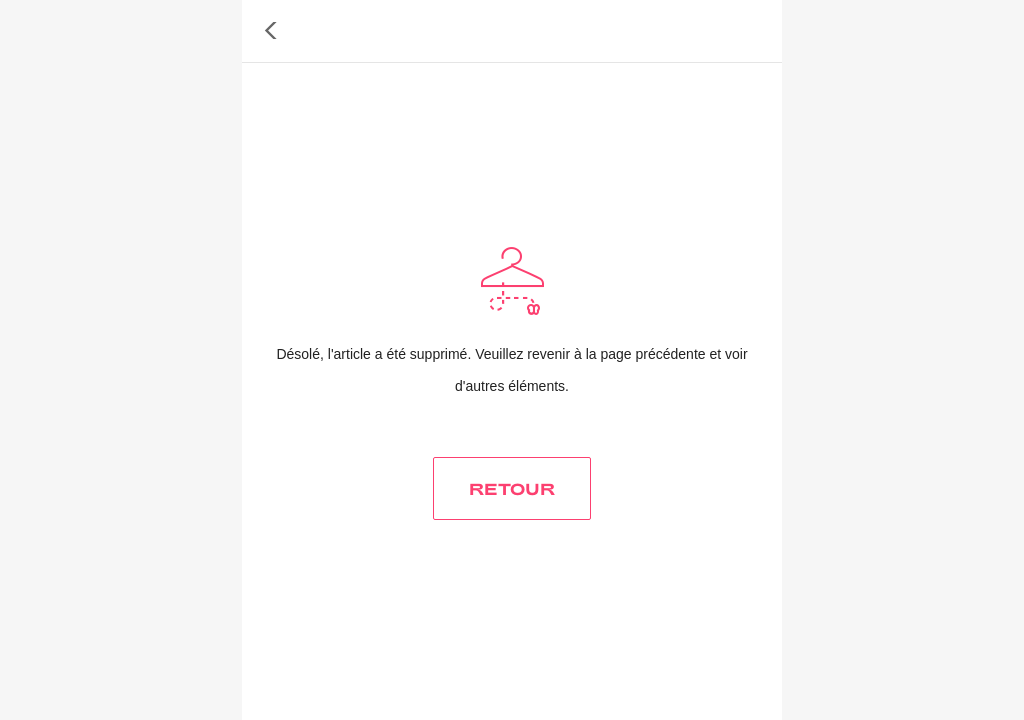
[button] (271, 31)
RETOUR (512, 488)
